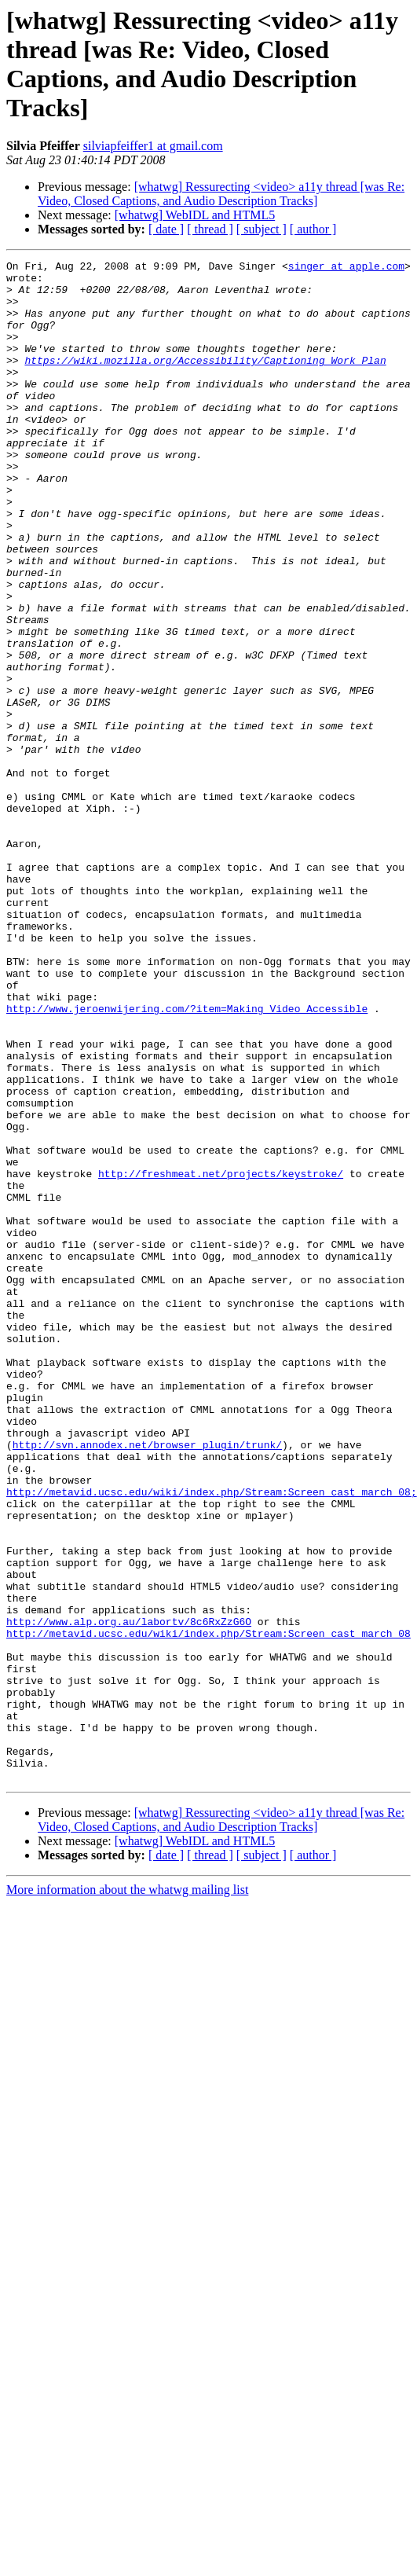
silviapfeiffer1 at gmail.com (153, 145)
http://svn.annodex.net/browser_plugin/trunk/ (147, 1682)
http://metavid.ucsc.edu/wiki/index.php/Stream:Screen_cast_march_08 (208, 1909)
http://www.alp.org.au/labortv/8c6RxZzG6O (128, 1895)
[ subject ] (261, 229)
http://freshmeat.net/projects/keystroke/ (220, 1357)
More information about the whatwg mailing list (127, 2193)
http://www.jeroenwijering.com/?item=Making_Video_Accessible (187, 1159)
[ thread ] (210, 229)
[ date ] (166, 229)
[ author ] (313, 229)
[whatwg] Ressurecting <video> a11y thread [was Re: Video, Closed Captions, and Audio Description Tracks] (221, 193)
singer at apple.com (346, 268)
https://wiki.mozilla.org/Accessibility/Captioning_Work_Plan (205, 381)
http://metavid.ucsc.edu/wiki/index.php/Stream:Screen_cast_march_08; (211, 1739)
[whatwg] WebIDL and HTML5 (195, 215)
